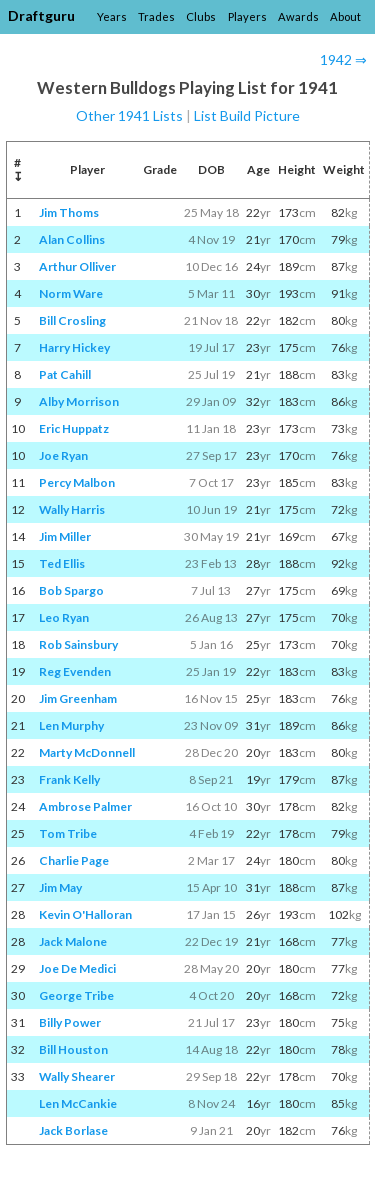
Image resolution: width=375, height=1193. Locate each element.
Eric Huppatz (74, 428)
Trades (156, 16)
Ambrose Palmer (85, 806)
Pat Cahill (65, 374)
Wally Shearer (77, 1076)
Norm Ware (71, 293)
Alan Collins (72, 239)
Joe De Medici (77, 968)
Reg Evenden (75, 671)
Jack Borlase (73, 1130)
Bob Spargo (71, 590)
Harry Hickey (74, 347)
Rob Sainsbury (78, 644)
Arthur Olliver (77, 266)
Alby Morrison (79, 401)
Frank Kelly (69, 779)
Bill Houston (73, 1049)
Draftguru (41, 15)
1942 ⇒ (343, 59)
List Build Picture (247, 115)
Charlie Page (74, 860)
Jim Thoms (69, 212)
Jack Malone (73, 941)
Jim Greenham (78, 698)
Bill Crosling (72, 320)
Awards (298, 16)
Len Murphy (71, 725)
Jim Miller (65, 536)
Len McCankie (78, 1103)
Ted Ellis (62, 563)
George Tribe (76, 995)
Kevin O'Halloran (85, 914)
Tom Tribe (68, 833)
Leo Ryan (64, 617)
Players (247, 16)
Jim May (60, 887)
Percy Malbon (77, 482)
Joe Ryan (63, 455)
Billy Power (70, 1022)
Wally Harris (72, 509)
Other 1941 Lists (129, 115)
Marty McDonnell (87, 752)
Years (112, 16)
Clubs (201, 16)
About (345, 16)
